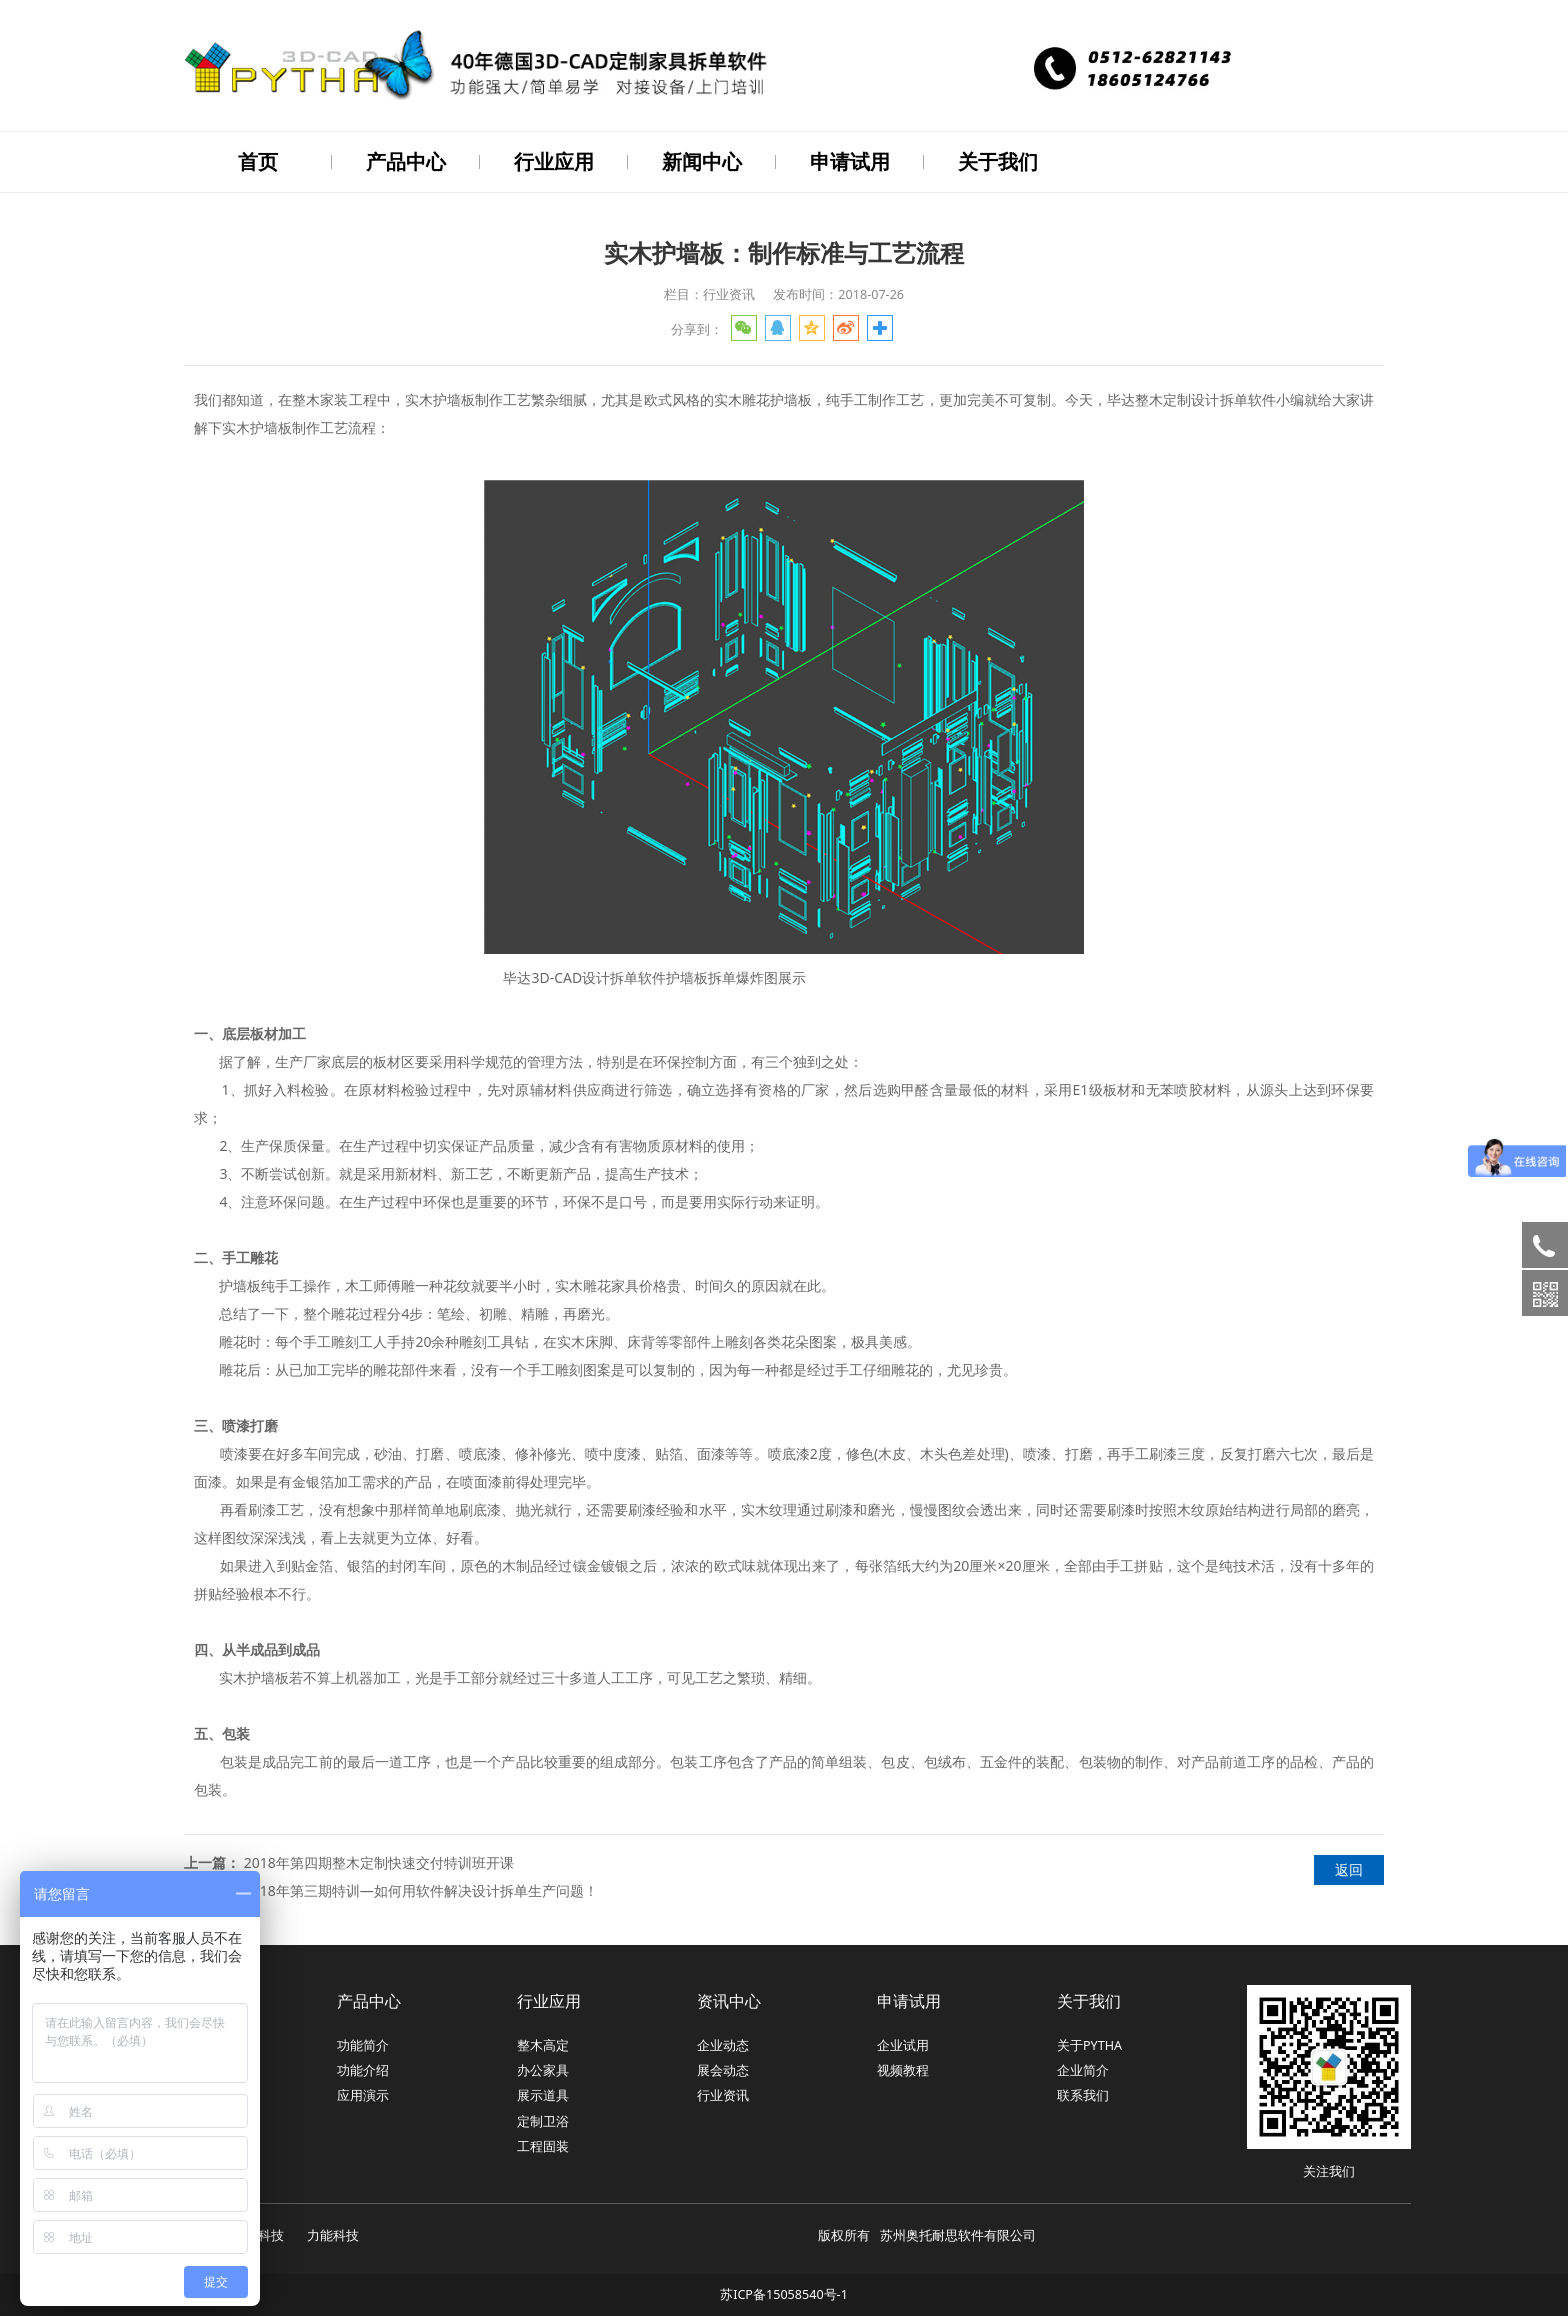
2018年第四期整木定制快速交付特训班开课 (379, 1860)
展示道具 (543, 2093)
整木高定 (543, 2043)
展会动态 (723, 2068)
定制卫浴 (543, 2119)
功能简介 (363, 2043)
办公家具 (543, 2068)
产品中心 (406, 161)
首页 (258, 161)
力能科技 (333, 2233)
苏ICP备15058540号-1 (784, 2292)
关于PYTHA (1089, 2043)
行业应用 (554, 161)
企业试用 (903, 2043)
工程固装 (543, 2144)
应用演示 (363, 2093)
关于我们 (998, 161)
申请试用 (850, 161)
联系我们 (1083, 2093)
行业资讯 (723, 2093)
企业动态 (723, 2043)
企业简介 (1083, 2068)
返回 (1349, 1867)
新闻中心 (702, 161)
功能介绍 (363, 2068)
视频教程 (903, 2068)
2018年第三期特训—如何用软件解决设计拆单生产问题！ (421, 1888)
